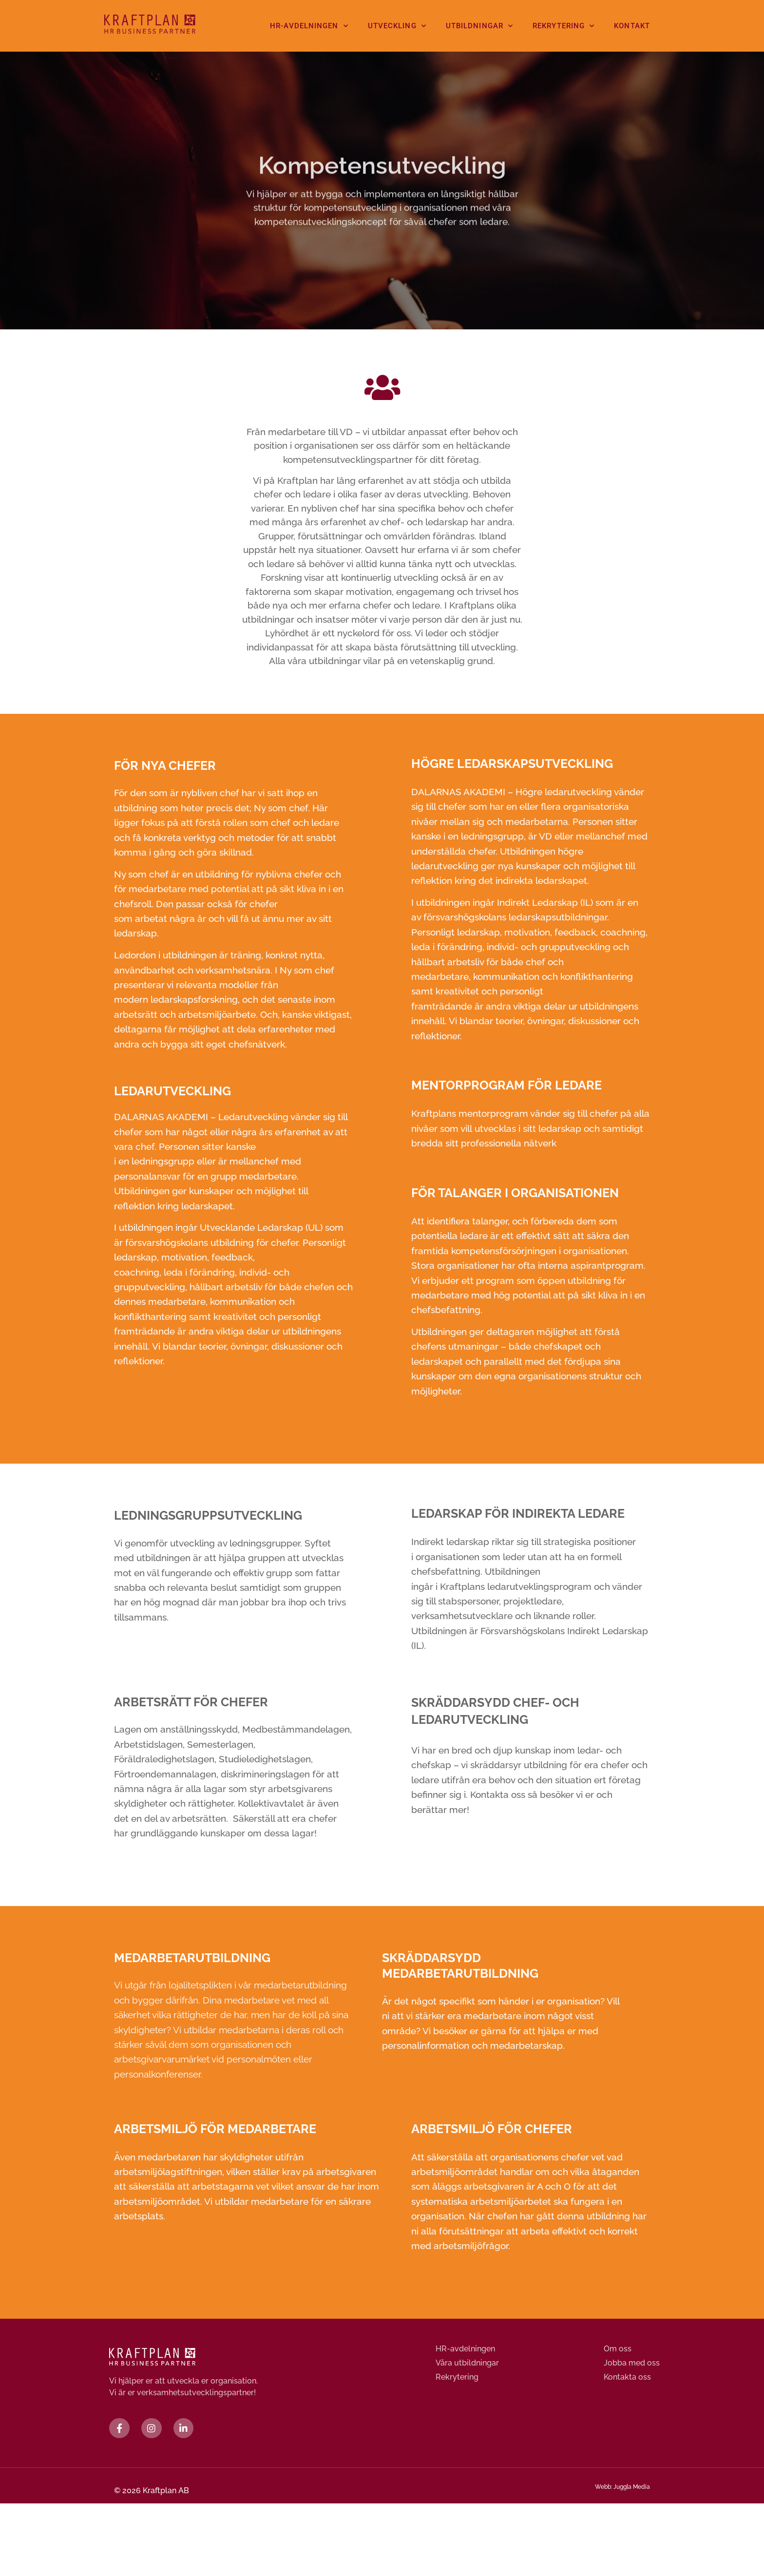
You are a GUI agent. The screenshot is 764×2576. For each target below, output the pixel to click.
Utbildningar (479, 26)
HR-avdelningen (309, 26)
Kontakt (632, 25)
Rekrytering (563, 26)
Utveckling (397, 26)
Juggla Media (631, 2491)
